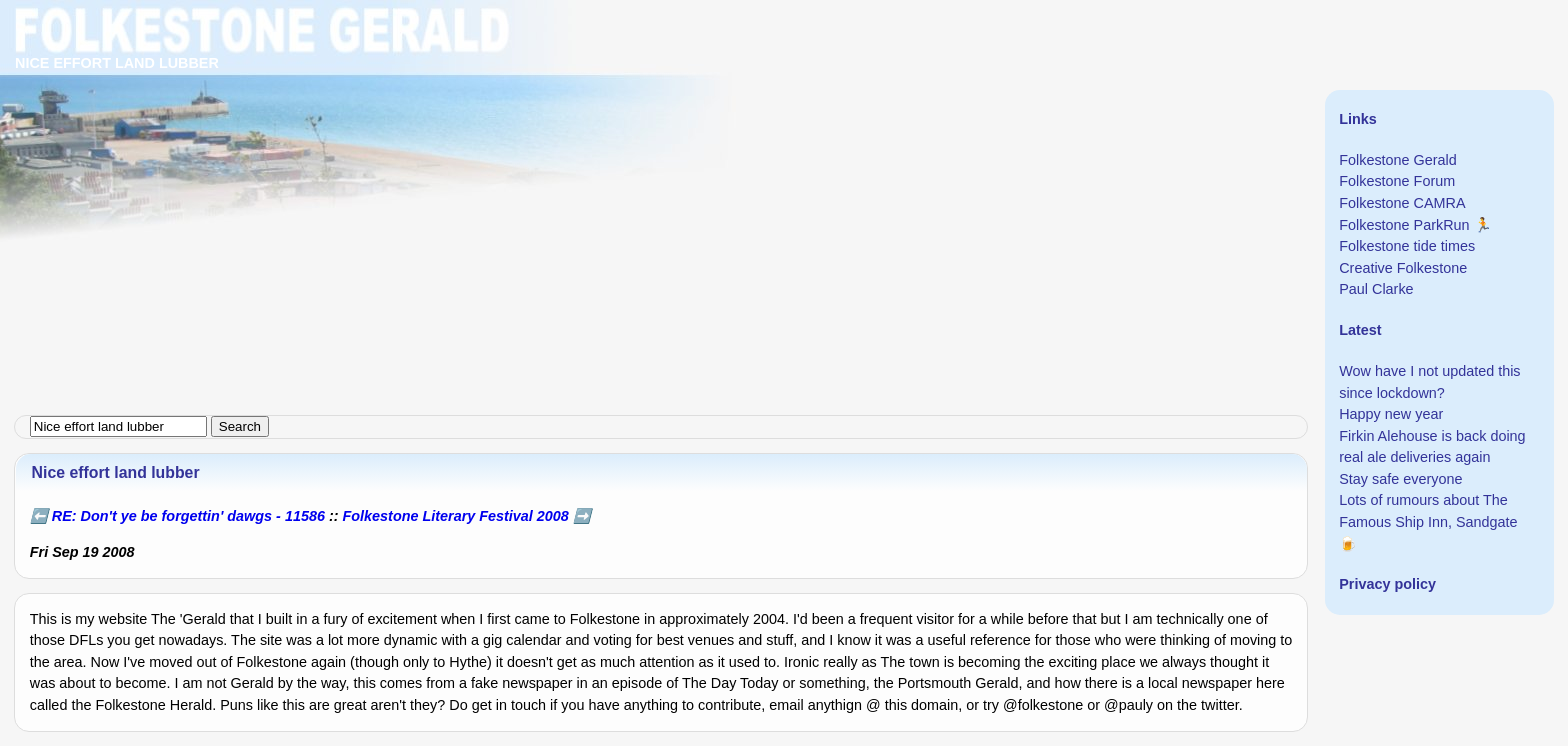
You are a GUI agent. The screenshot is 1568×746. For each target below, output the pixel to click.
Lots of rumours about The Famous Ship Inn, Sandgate (1428, 511)
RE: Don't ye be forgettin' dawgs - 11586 (188, 516)
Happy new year (1391, 414)
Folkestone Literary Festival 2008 (456, 516)
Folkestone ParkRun (1404, 225)
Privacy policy (1387, 584)
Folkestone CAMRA (1402, 203)
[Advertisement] (600, 140)
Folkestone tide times (1407, 246)
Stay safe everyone (1400, 479)
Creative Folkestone (1403, 268)
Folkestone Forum (1397, 181)
